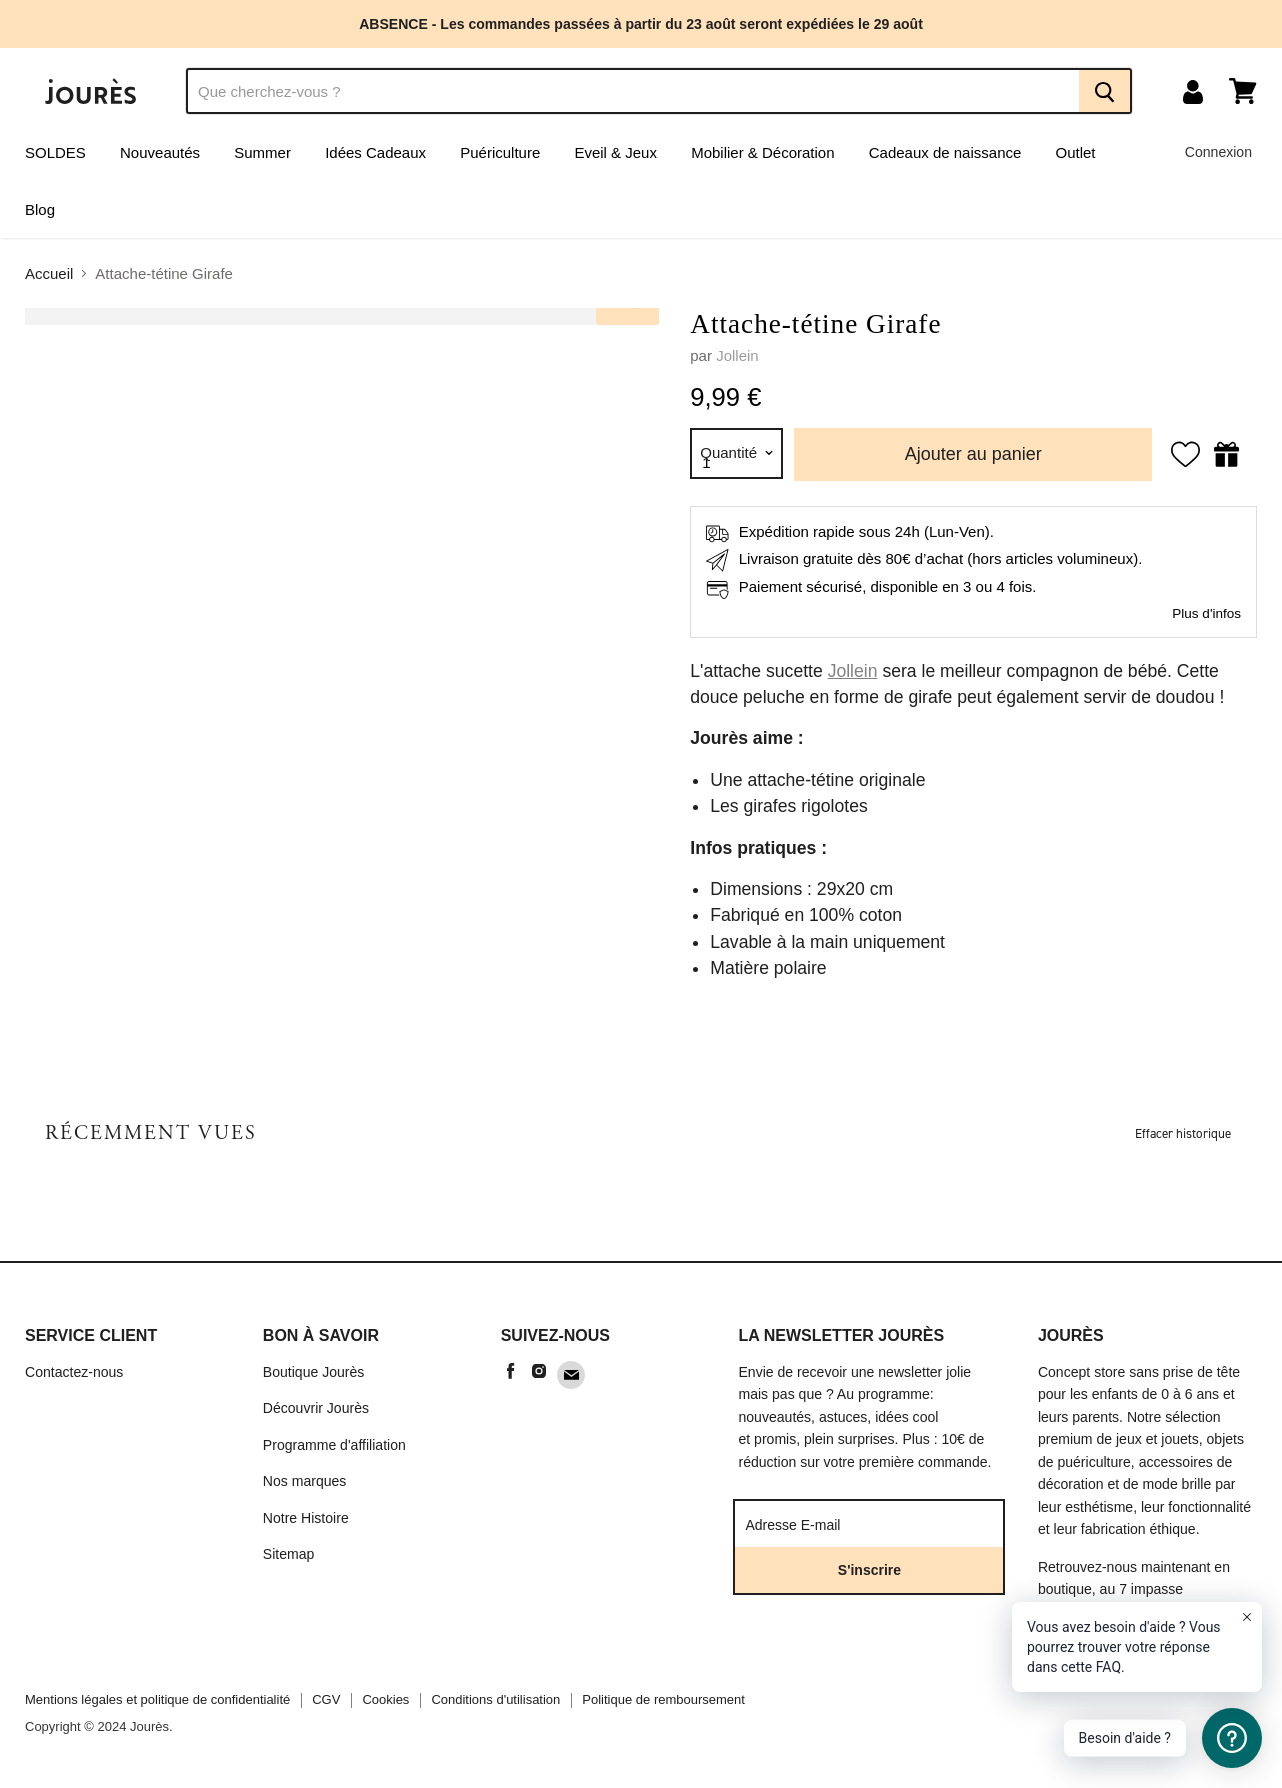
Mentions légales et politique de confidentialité (157, 1699)
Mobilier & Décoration (762, 152)
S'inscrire (869, 1570)
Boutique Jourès (314, 1372)
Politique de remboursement (663, 1699)
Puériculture (500, 152)
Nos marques (305, 1481)
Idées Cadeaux (375, 152)
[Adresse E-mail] (857, 1524)
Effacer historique (1183, 1133)
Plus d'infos (1206, 613)
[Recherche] (632, 91)
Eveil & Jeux (615, 152)
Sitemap (289, 1554)
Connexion (1218, 152)
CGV (326, 1699)
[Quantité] (736, 453)
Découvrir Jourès (316, 1408)
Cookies (385, 1699)
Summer (262, 152)
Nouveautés (160, 152)
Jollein (737, 355)
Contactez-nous (74, 1372)
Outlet (1076, 152)
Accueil (49, 273)
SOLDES (55, 152)
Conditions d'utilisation (495, 1699)
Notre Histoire (306, 1518)
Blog (40, 209)
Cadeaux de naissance (945, 152)
